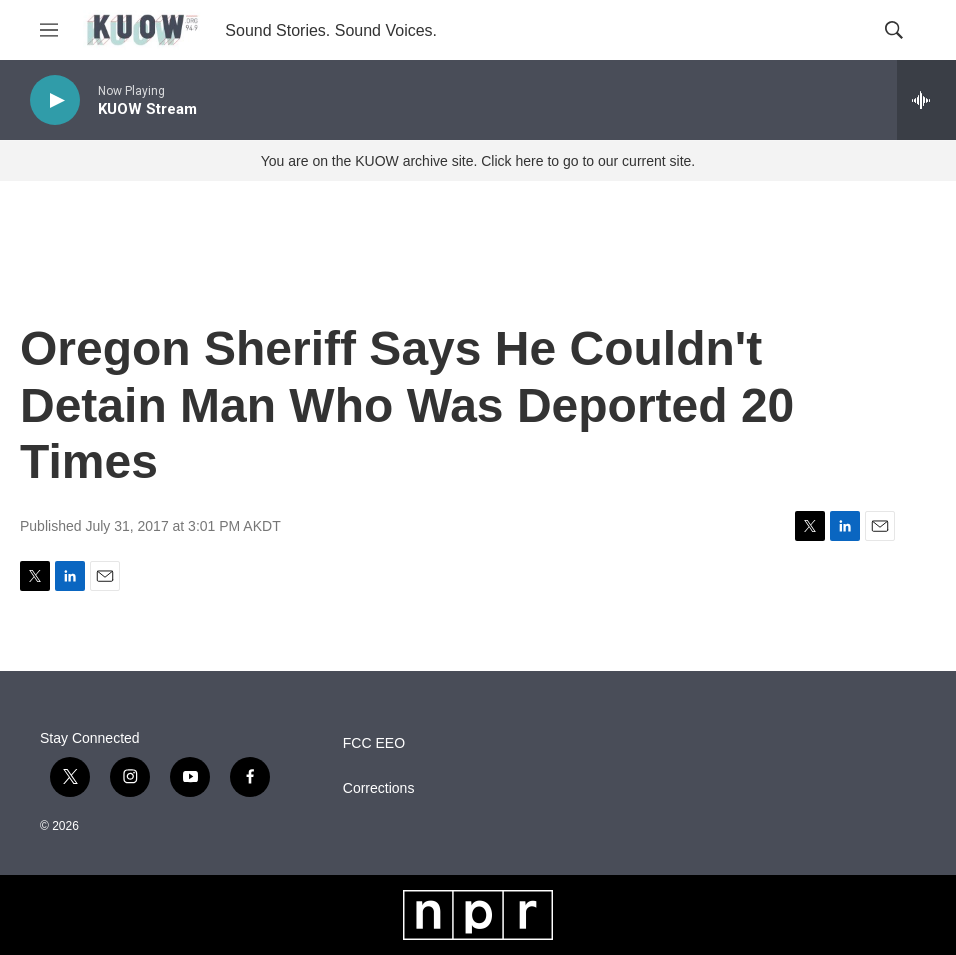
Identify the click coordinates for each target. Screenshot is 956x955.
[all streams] (926, 100)
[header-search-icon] (894, 30)
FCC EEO (374, 743)
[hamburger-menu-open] (49, 30)
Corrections (379, 788)
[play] (55, 100)
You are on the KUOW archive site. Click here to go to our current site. (478, 161)
